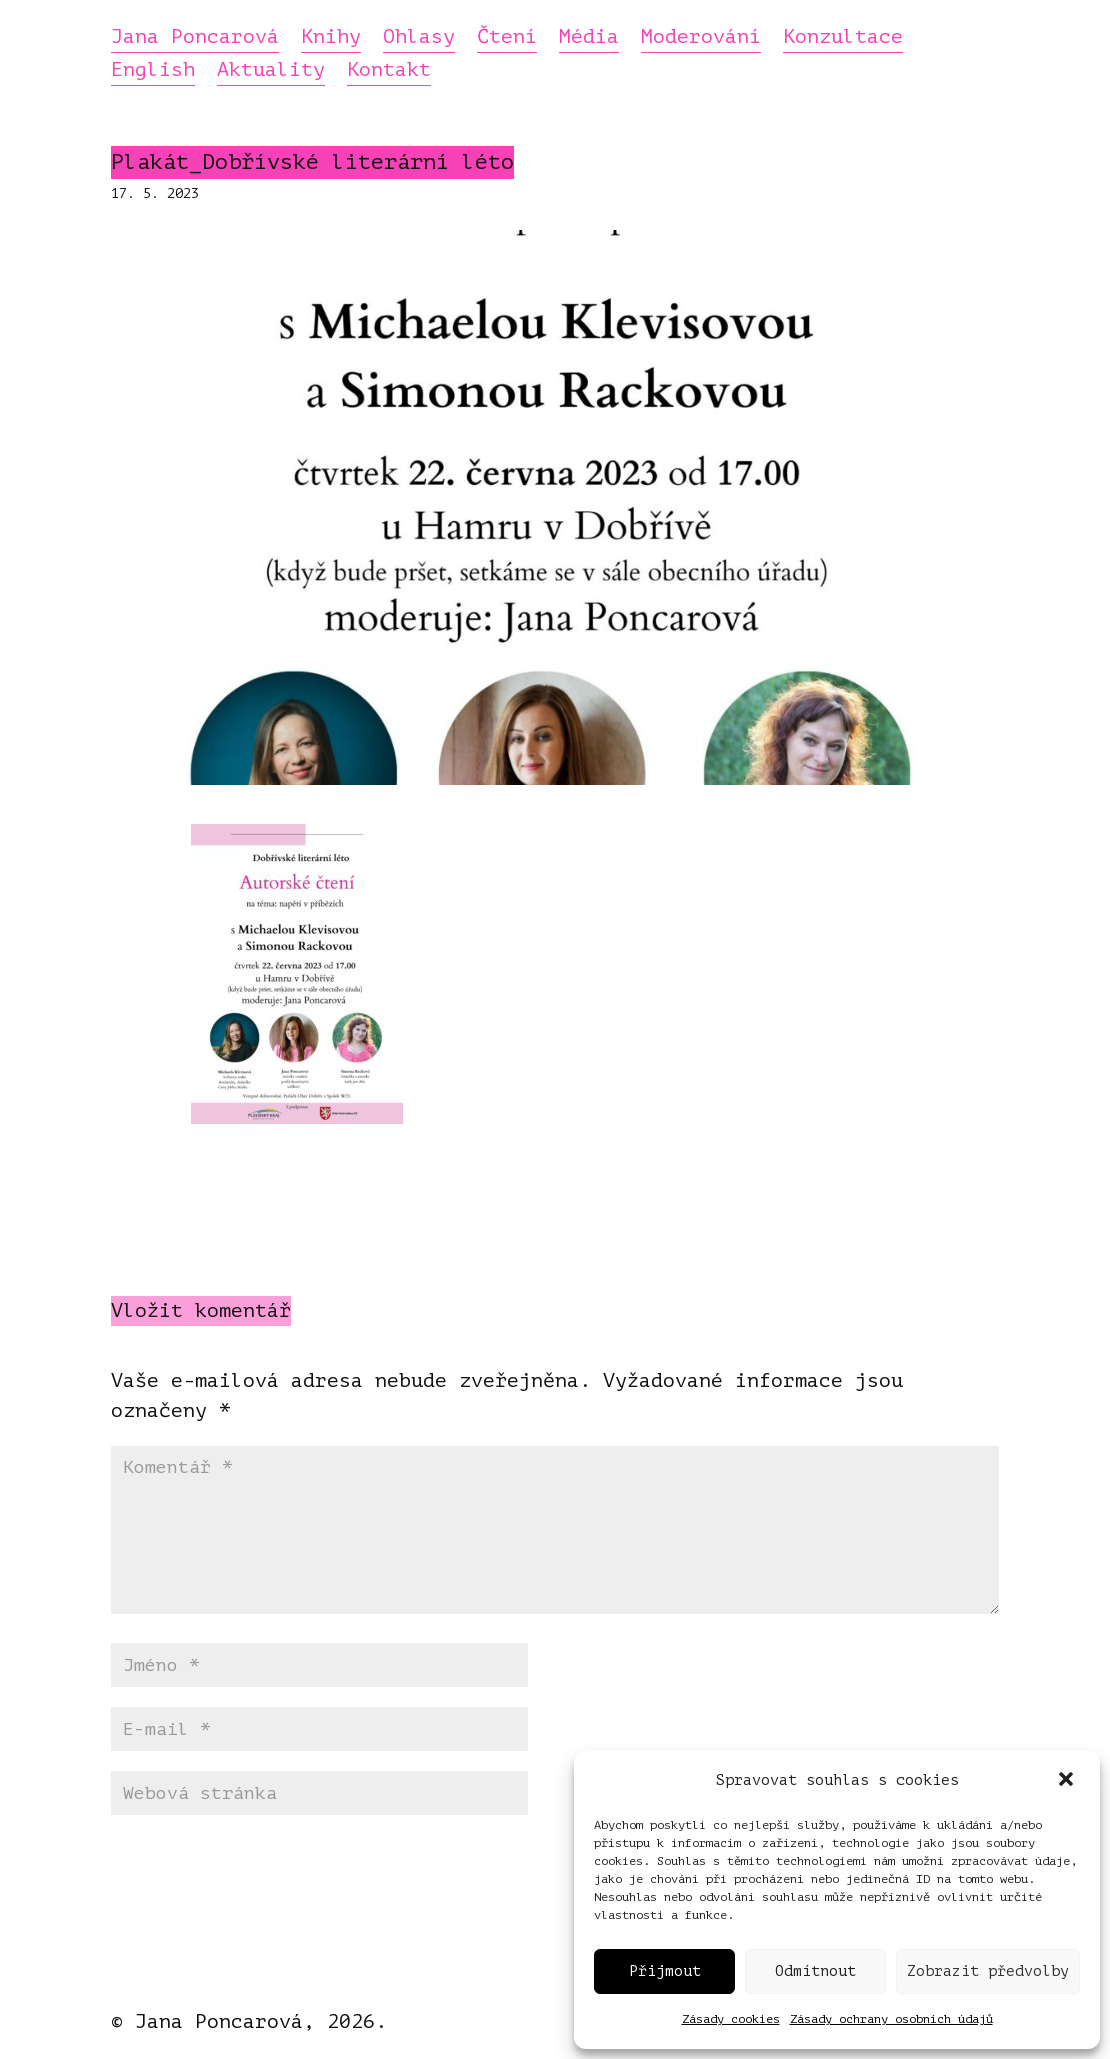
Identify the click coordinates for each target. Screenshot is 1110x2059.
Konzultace (843, 38)
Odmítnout (815, 1971)
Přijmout (665, 1971)
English (153, 71)
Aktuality (271, 71)
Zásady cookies (731, 2019)
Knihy (331, 38)
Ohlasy (419, 38)
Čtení (507, 38)
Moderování (701, 38)
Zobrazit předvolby (988, 1971)
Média (589, 38)
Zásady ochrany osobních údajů (891, 2019)
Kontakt (389, 71)
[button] (1068, 1781)
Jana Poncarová (195, 38)
